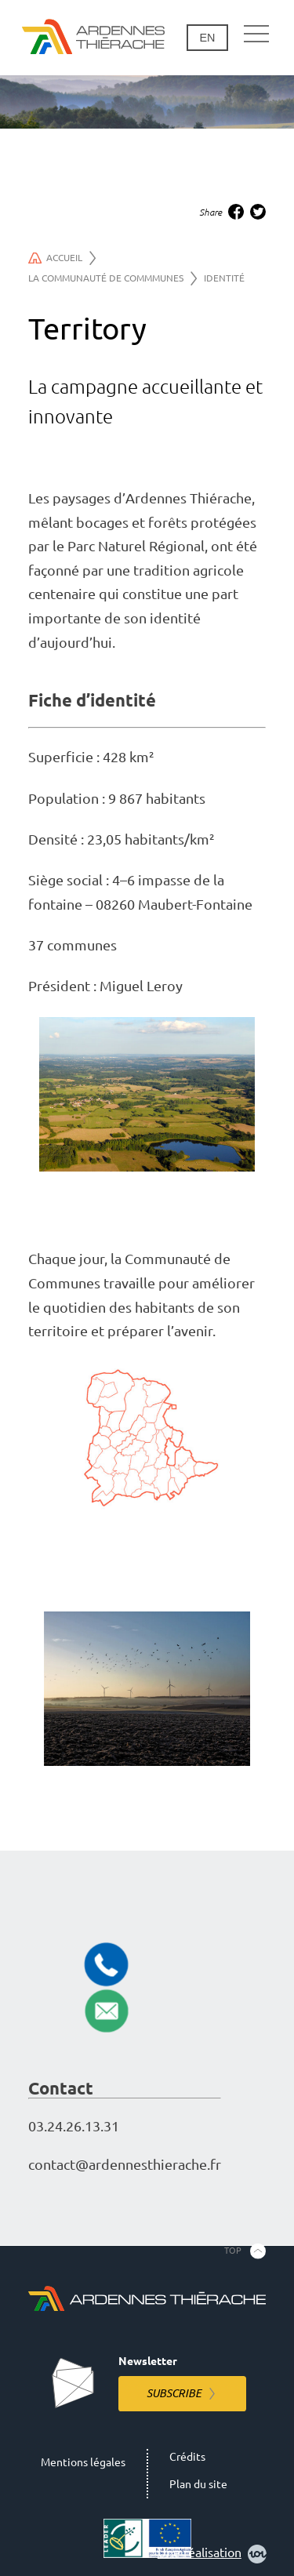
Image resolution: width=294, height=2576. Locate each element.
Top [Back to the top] (232, 2250)
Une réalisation (212, 2554)
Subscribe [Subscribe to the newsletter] (174, 2393)
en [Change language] (207, 37)
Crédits (187, 2457)
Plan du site (198, 2484)
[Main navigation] (256, 34)
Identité (224, 278)
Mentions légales (83, 2462)
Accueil (62, 258)
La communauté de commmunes (112, 278)
